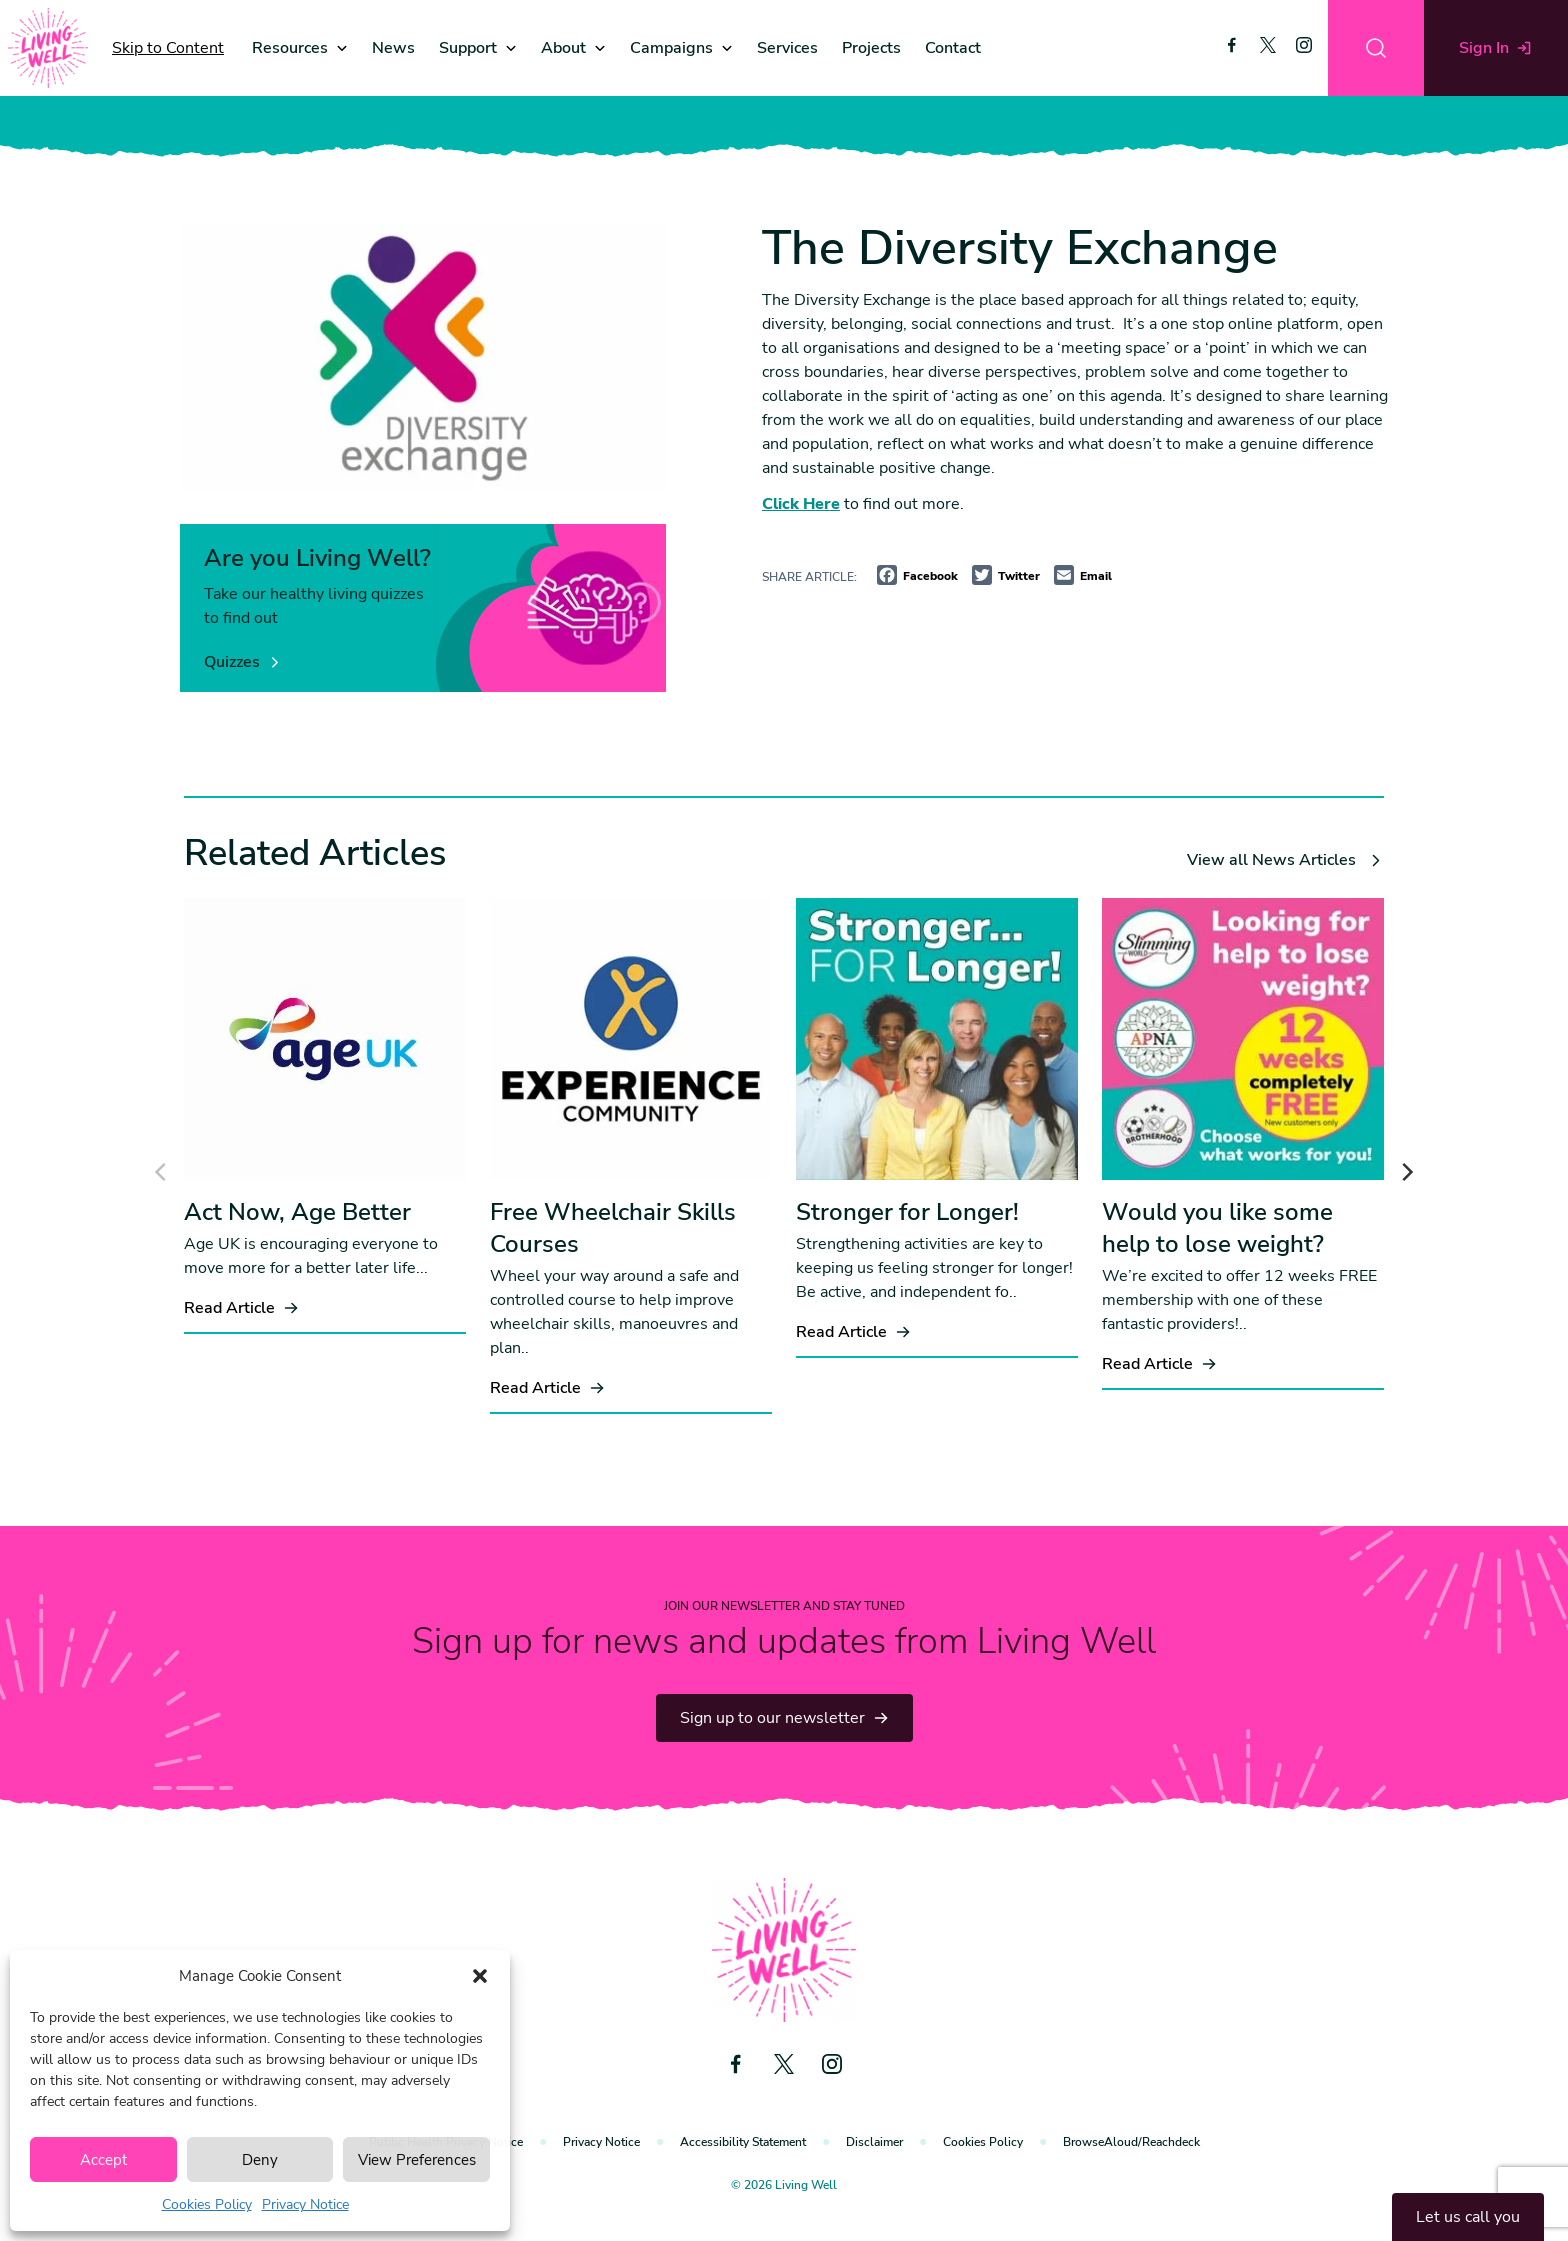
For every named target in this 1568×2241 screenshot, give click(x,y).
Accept (103, 2160)
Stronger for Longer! (907, 1212)
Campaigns (671, 48)
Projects (871, 48)
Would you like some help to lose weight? (1217, 1228)
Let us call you (1468, 2217)
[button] (480, 1976)
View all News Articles (1285, 860)
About (563, 48)
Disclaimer (874, 2142)
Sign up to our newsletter (784, 1718)
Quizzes (243, 662)
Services (787, 48)
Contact (953, 48)
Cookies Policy (207, 2204)
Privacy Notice (305, 2204)
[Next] (1406, 1172)
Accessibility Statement (743, 2142)
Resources (290, 48)
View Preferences (417, 2160)
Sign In (1496, 48)
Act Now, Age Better (297, 1212)
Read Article (241, 1308)
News (393, 48)
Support (468, 48)
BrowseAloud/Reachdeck (1131, 2142)
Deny (260, 2160)
